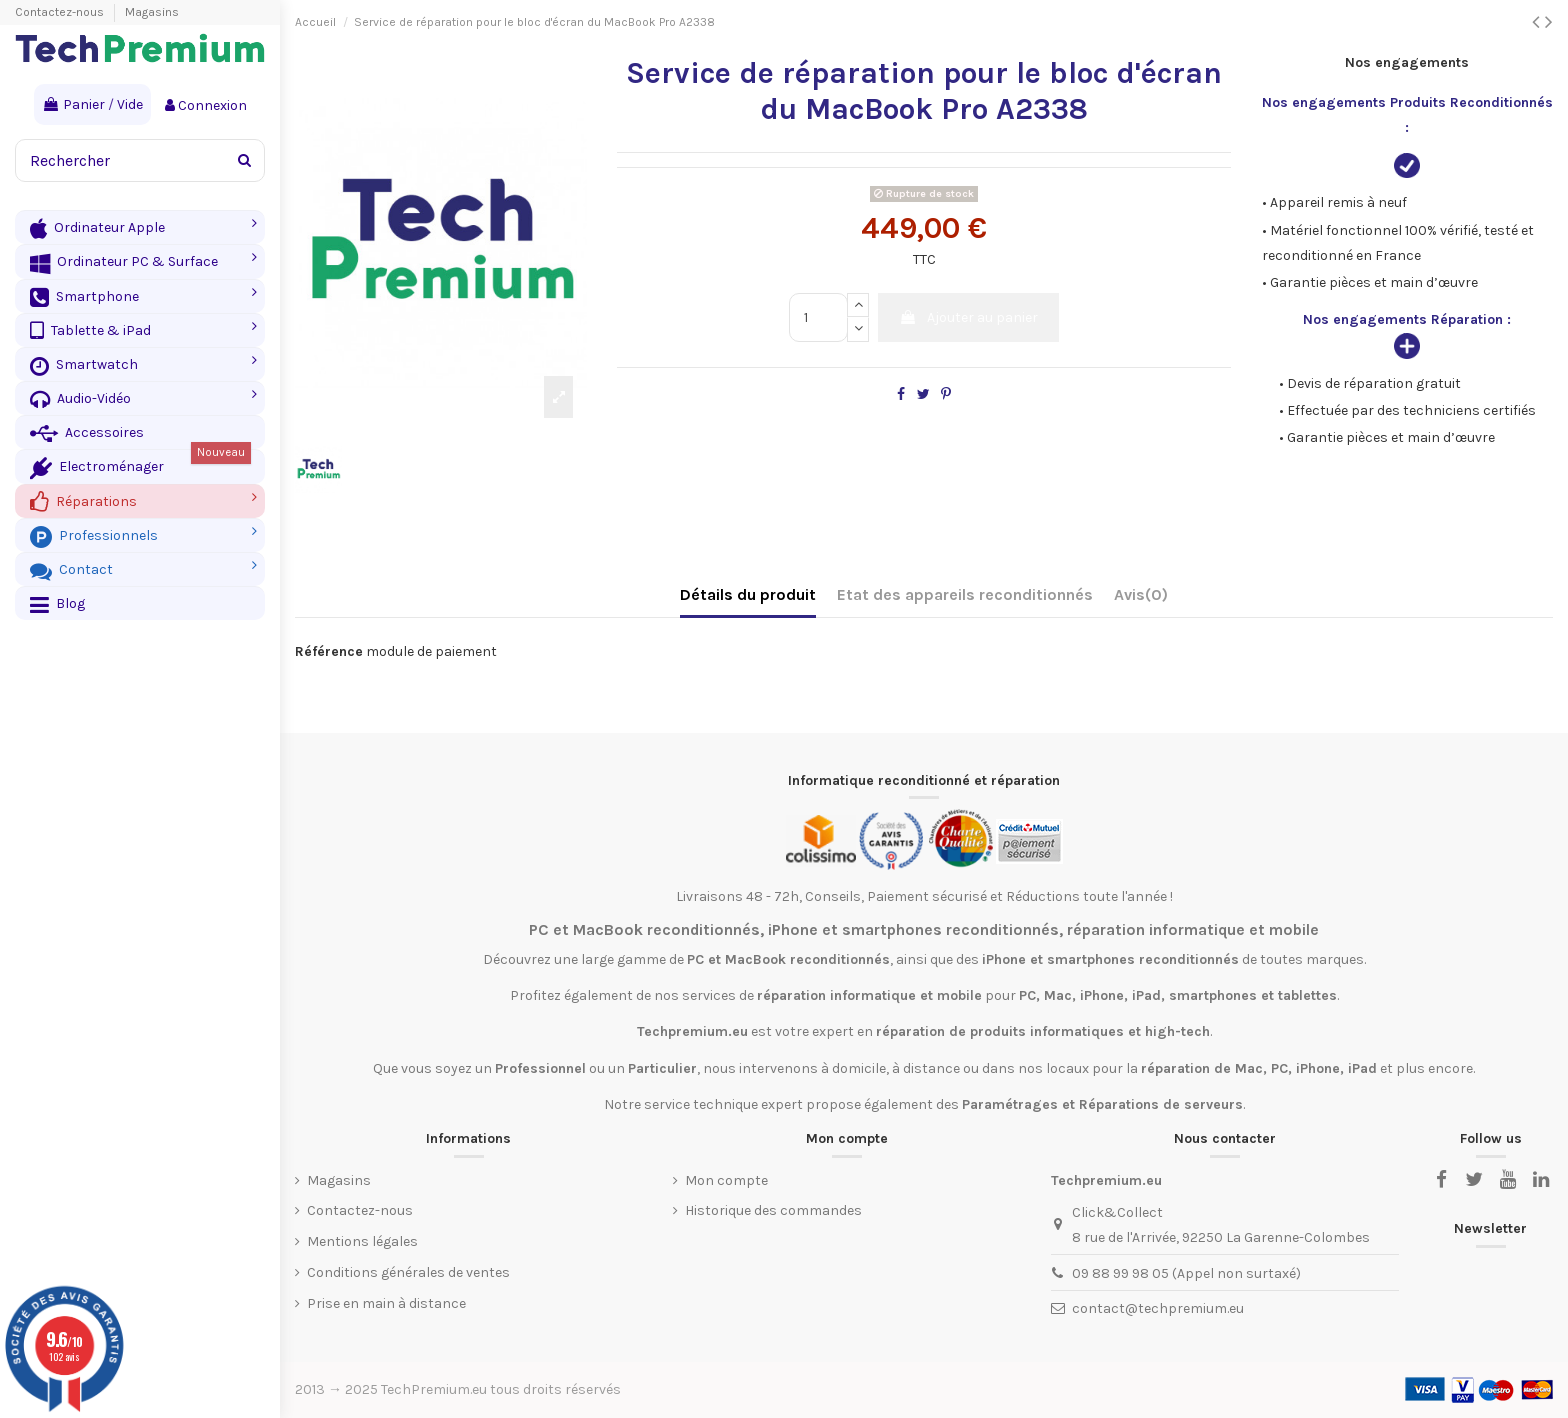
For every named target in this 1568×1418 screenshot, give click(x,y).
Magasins (152, 12)
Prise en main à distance (386, 1303)
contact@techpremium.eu (1158, 1308)
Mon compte (726, 1180)
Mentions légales (362, 1241)
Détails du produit (748, 594)
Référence (329, 651)
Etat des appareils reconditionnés (965, 594)
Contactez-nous (61, 12)
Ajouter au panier (968, 317)
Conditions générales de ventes (408, 1272)
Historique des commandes (773, 1210)
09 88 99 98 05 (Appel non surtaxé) (1186, 1273)
